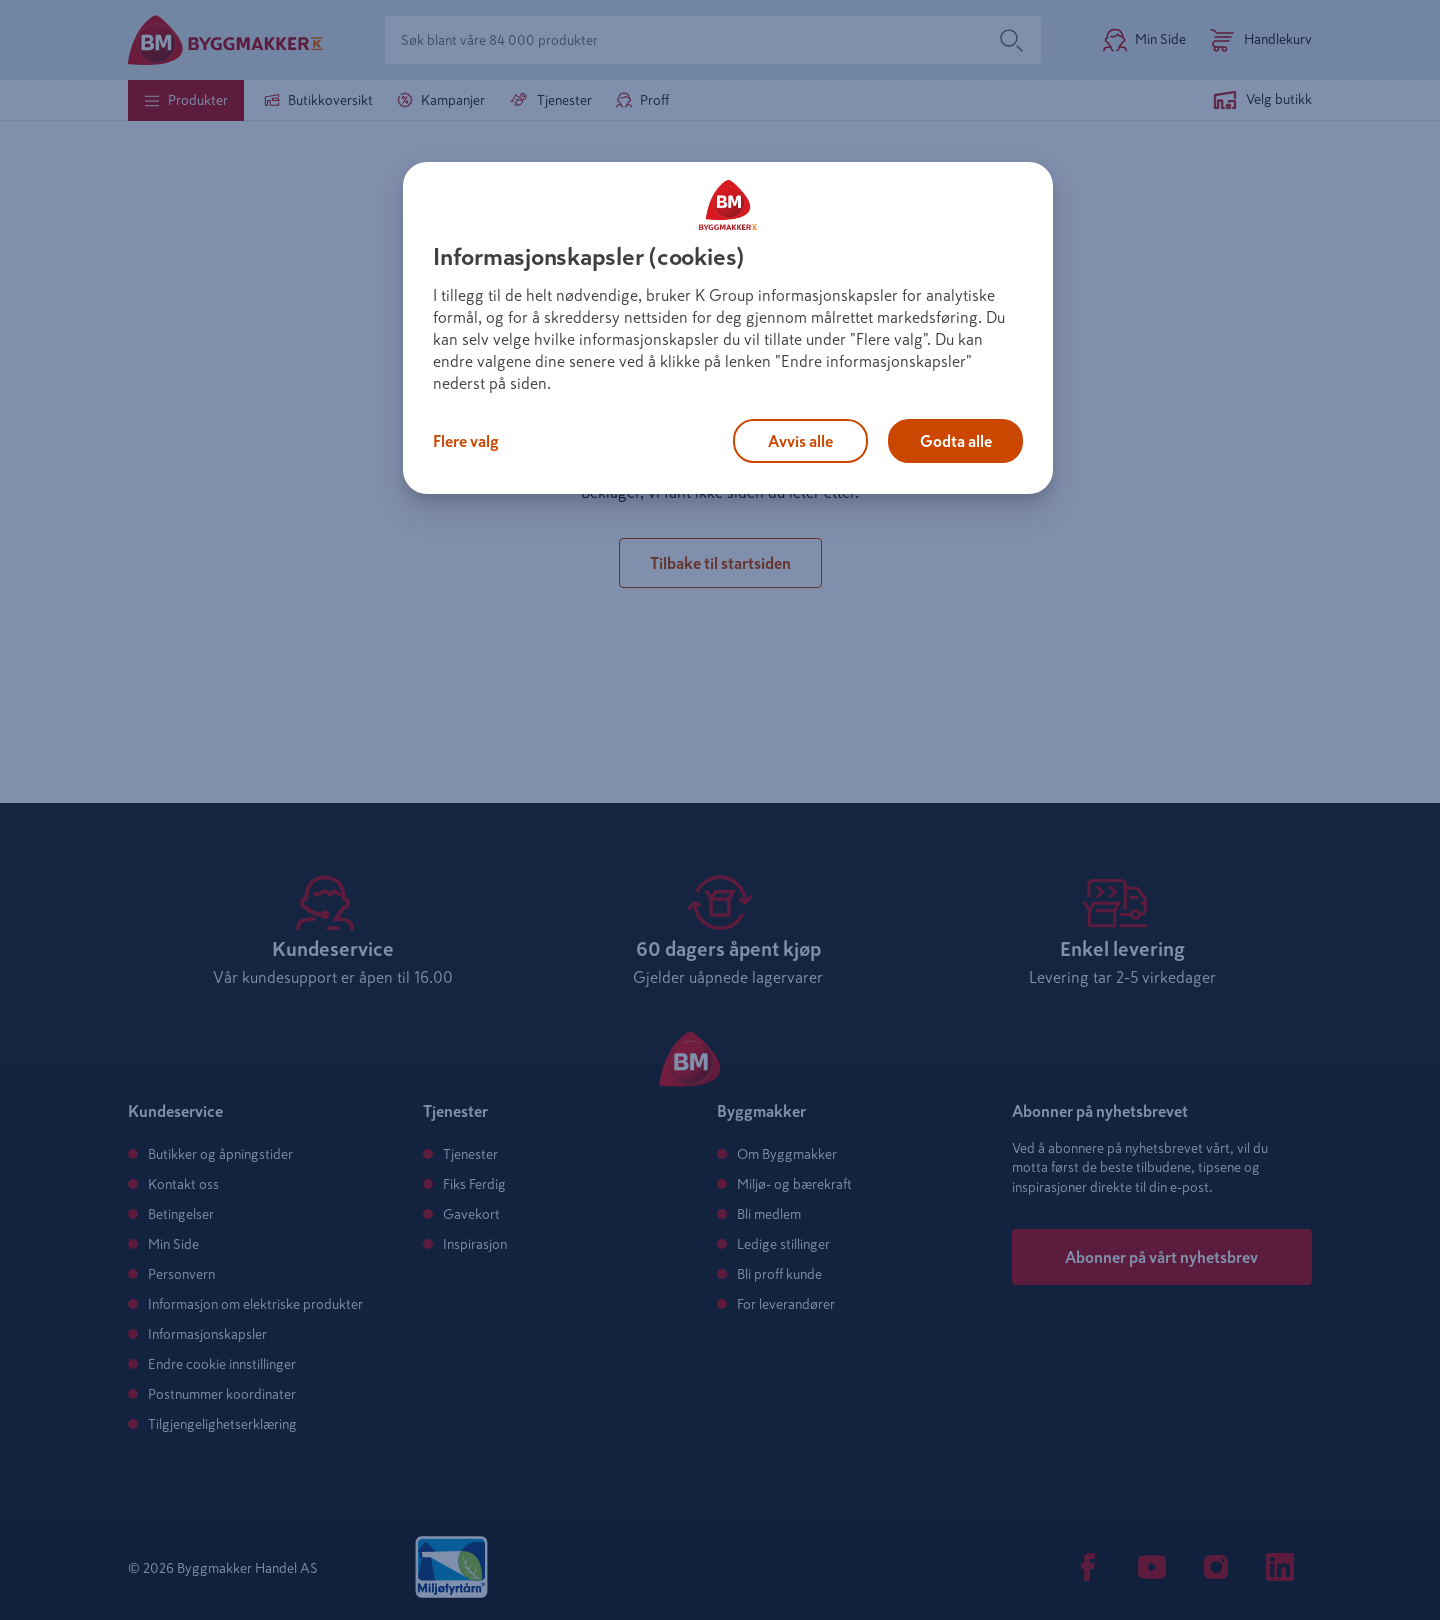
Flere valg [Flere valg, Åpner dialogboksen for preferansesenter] (466, 441)
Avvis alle (800, 441)
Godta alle (956, 441)
